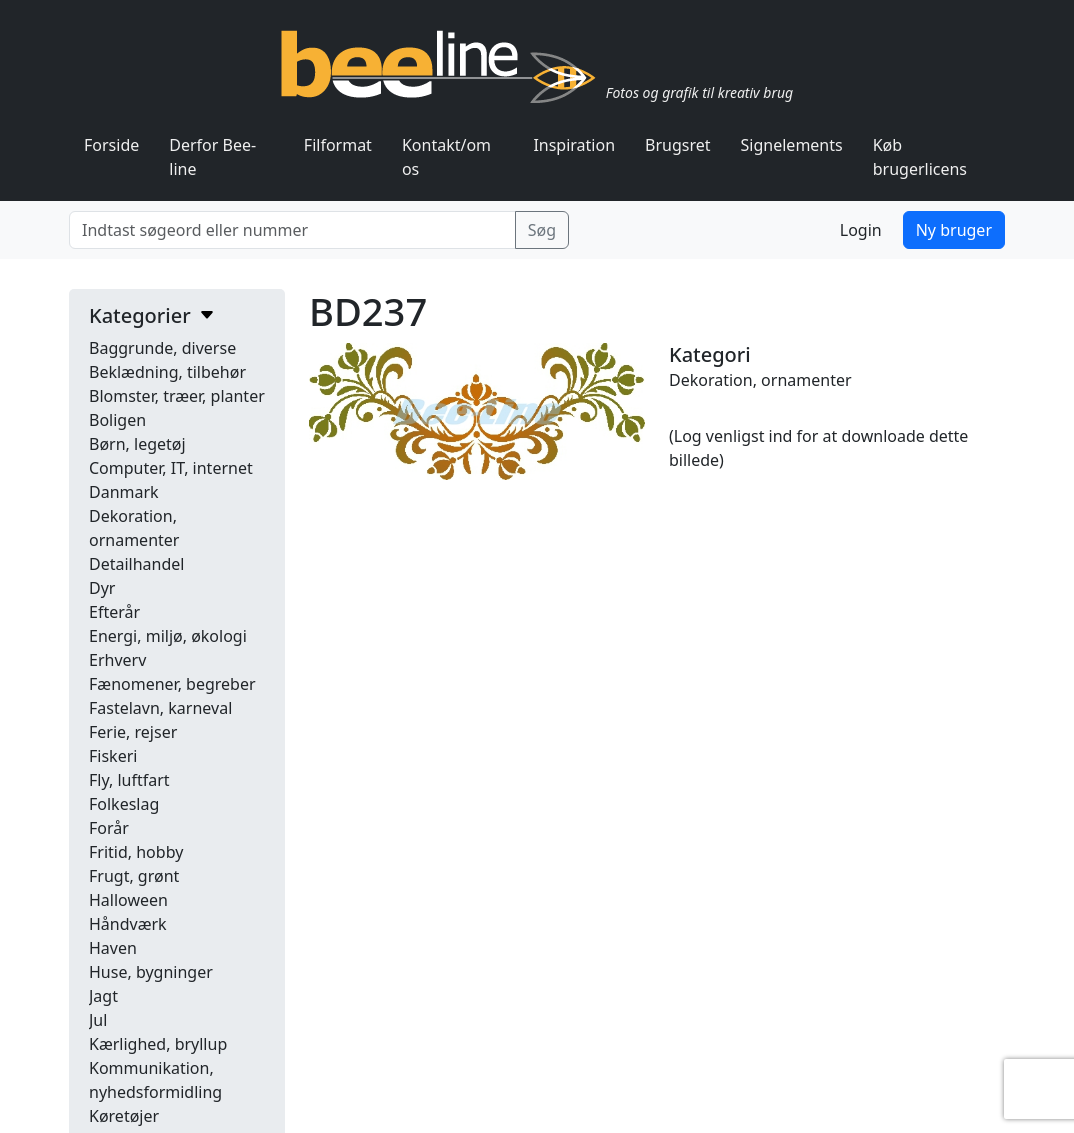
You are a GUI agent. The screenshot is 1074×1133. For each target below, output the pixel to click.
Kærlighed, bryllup (158, 1044)
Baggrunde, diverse (162, 348)
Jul (98, 1020)
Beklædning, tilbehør (167, 372)
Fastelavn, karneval (160, 708)
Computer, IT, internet (171, 468)
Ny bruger (954, 230)
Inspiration (574, 145)
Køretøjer (124, 1116)
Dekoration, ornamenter (760, 380)
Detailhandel (136, 564)
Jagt (103, 996)
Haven (113, 948)
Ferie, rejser (133, 732)
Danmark (124, 492)
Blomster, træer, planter (177, 396)
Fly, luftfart (129, 780)
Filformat (338, 145)
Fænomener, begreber (172, 684)
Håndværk (128, 924)
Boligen (117, 420)
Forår (109, 828)
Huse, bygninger (151, 972)
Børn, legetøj (137, 444)
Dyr (102, 588)
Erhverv (117, 660)
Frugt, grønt (134, 876)
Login (861, 230)
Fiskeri (113, 756)
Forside (111, 145)
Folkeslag (124, 804)
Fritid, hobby (136, 852)
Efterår (114, 612)
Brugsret (678, 145)
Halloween (128, 900)
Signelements (792, 145)
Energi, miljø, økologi (168, 636)
